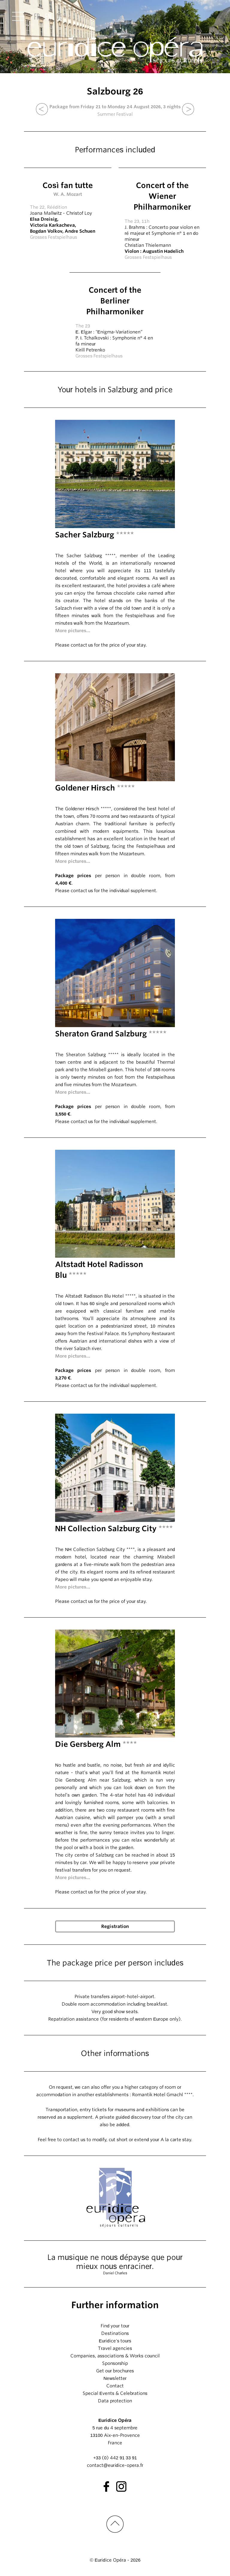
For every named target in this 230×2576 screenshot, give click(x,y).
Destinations (115, 2333)
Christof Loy (79, 213)
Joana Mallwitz (46, 213)
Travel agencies (115, 2348)
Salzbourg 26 (115, 91)
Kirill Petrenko (90, 350)
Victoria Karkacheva (52, 225)
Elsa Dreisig (43, 219)
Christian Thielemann (148, 245)
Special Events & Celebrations (115, 2393)
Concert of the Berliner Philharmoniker (114, 300)
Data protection (115, 2401)
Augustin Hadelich (163, 251)
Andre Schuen (80, 231)
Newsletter (114, 2378)
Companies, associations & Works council (115, 2356)
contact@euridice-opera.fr (115, 2465)
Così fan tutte (68, 185)
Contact (115, 2386)
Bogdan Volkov (46, 231)
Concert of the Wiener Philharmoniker (162, 196)
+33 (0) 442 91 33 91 (115, 2458)
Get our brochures (115, 2371)
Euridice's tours (115, 2341)
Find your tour (115, 2326)
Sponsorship (115, 2363)
